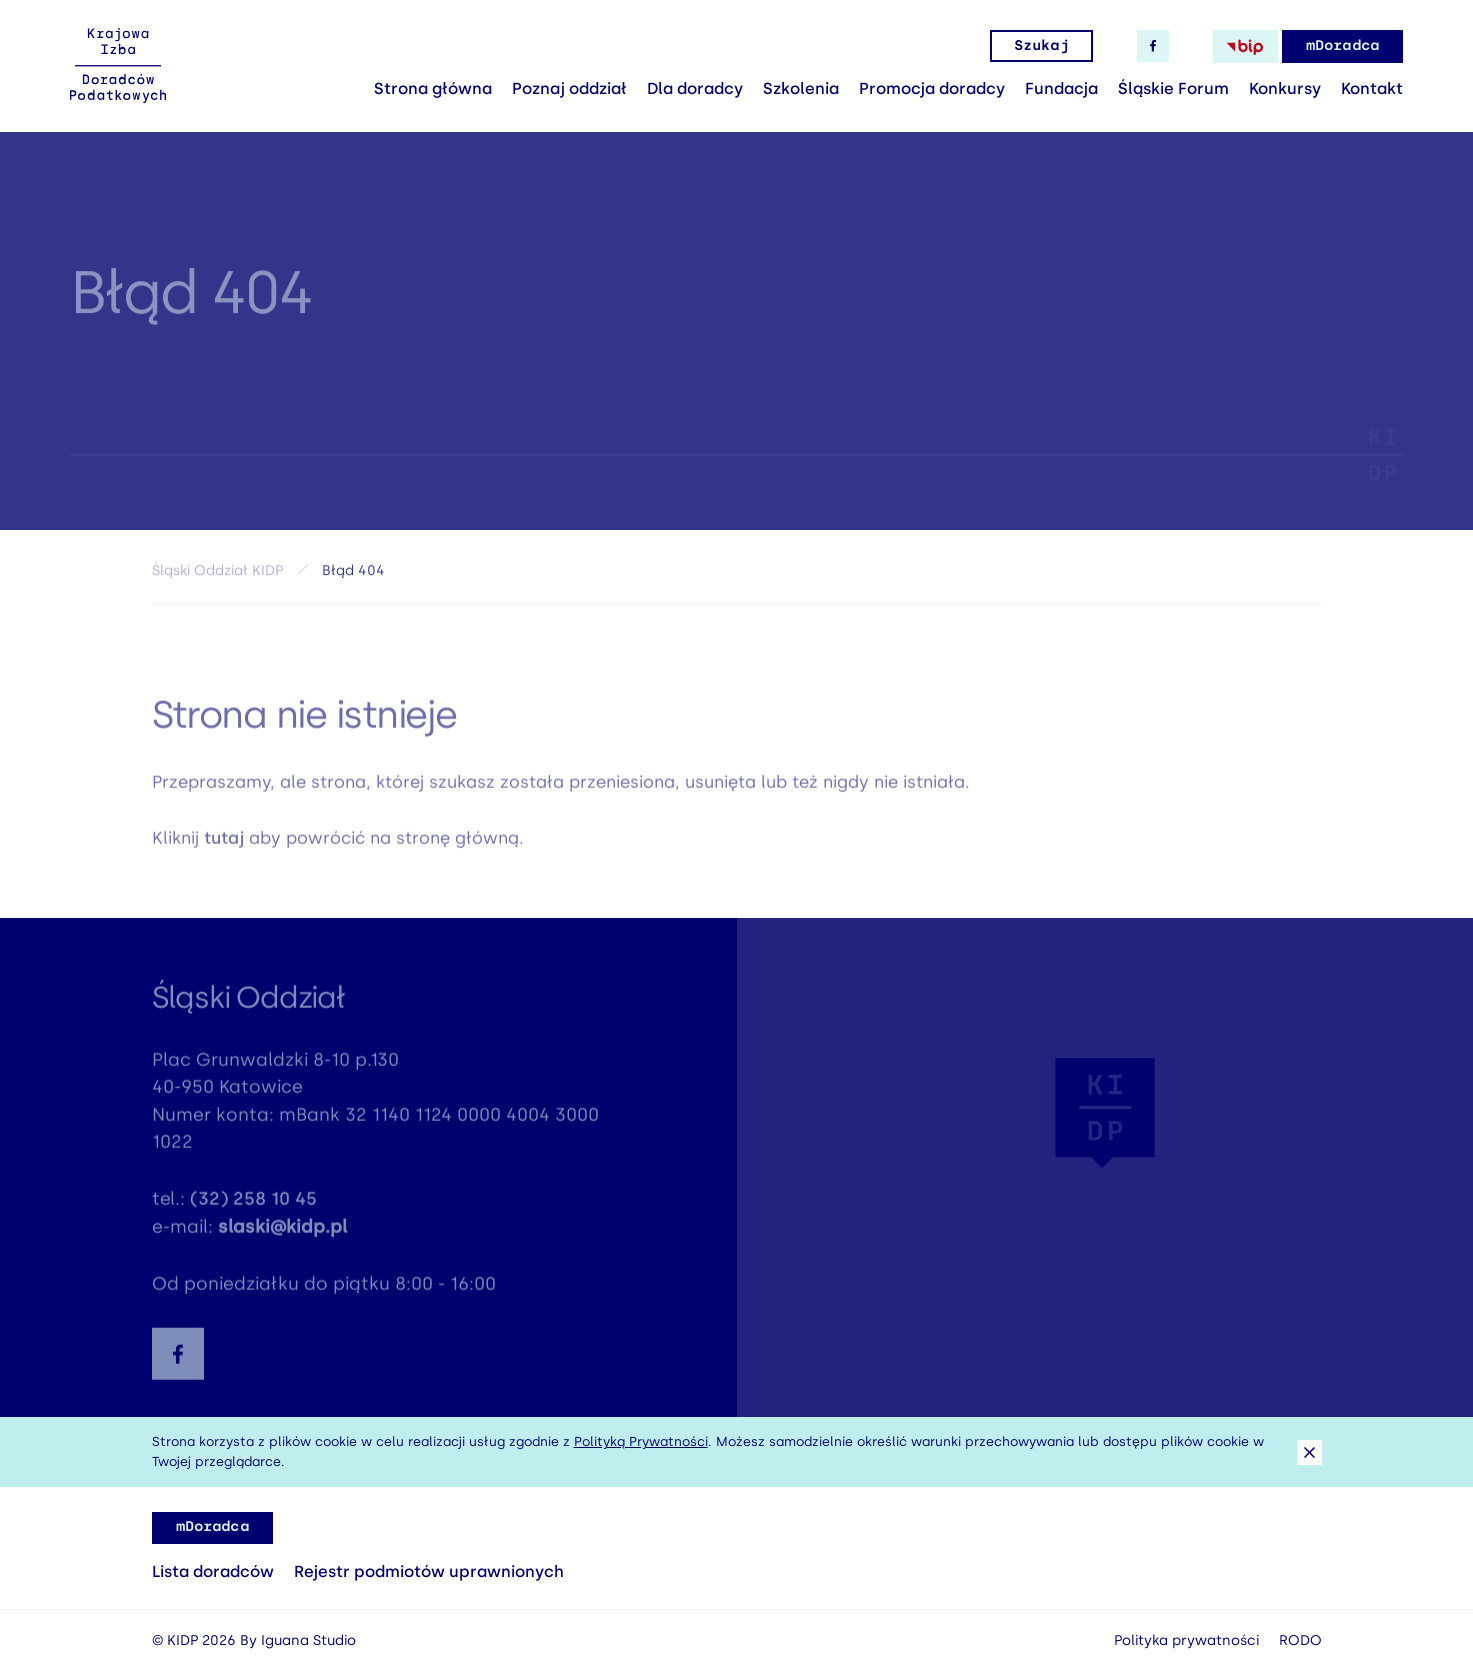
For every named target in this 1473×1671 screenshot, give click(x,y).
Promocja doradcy (932, 88)
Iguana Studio (308, 1640)
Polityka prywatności (1186, 1640)
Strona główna (433, 88)
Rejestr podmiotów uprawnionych (429, 1571)
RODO (1300, 1640)
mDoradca (1342, 45)
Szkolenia (801, 88)
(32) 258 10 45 (253, 1205)
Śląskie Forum (1173, 88)
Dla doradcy (695, 88)
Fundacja (1061, 88)
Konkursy (1285, 88)
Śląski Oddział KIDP (217, 574)
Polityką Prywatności (641, 1441)
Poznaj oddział (569, 88)
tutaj (224, 843)
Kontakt (1372, 88)
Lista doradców (213, 1571)
